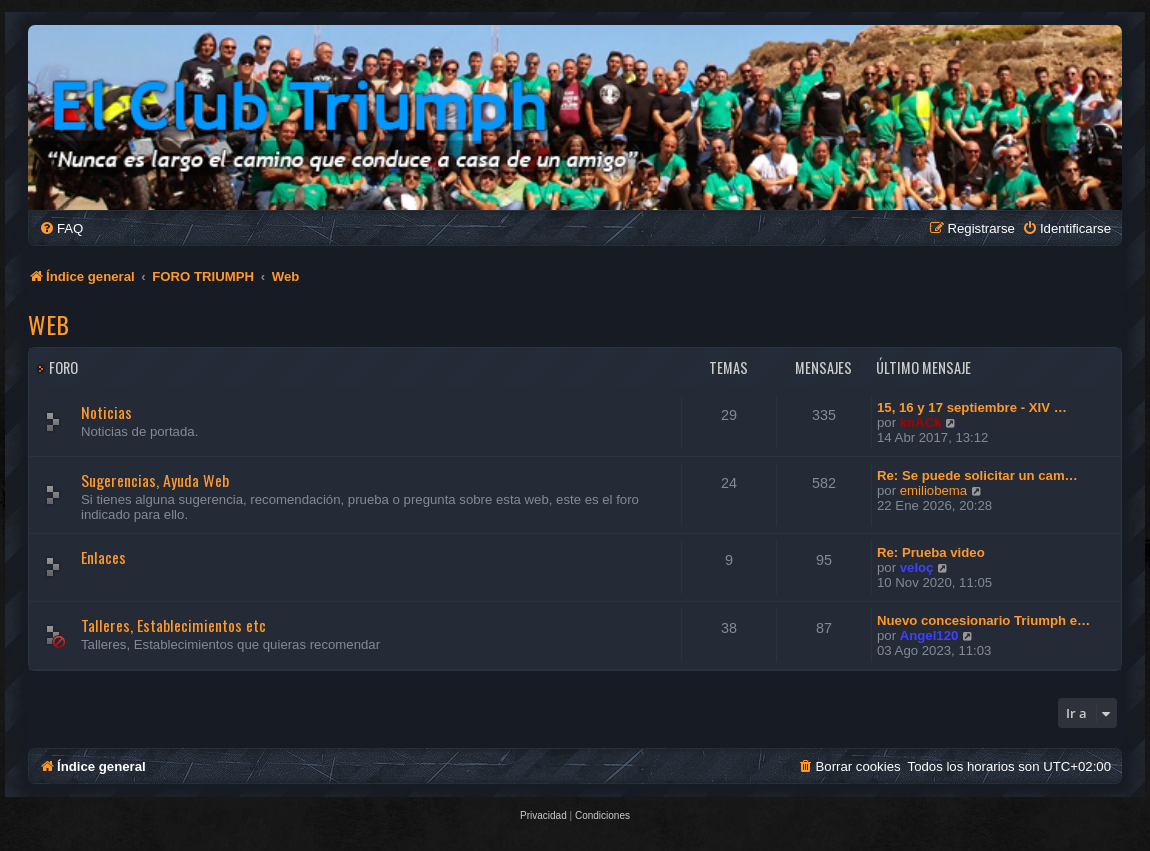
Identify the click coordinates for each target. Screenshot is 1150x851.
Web (48, 324)
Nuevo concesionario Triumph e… (983, 620)
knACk (921, 422)
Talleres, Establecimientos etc (173, 625)
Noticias (106, 412)
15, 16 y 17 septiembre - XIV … (972, 407)
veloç (917, 567)
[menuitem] (61, 228)
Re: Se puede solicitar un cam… (977, 475)
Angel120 (929, 635)
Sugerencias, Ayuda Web (155, 480)
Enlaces (103, 557)
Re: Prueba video (931, 552)
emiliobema (933, 490)
